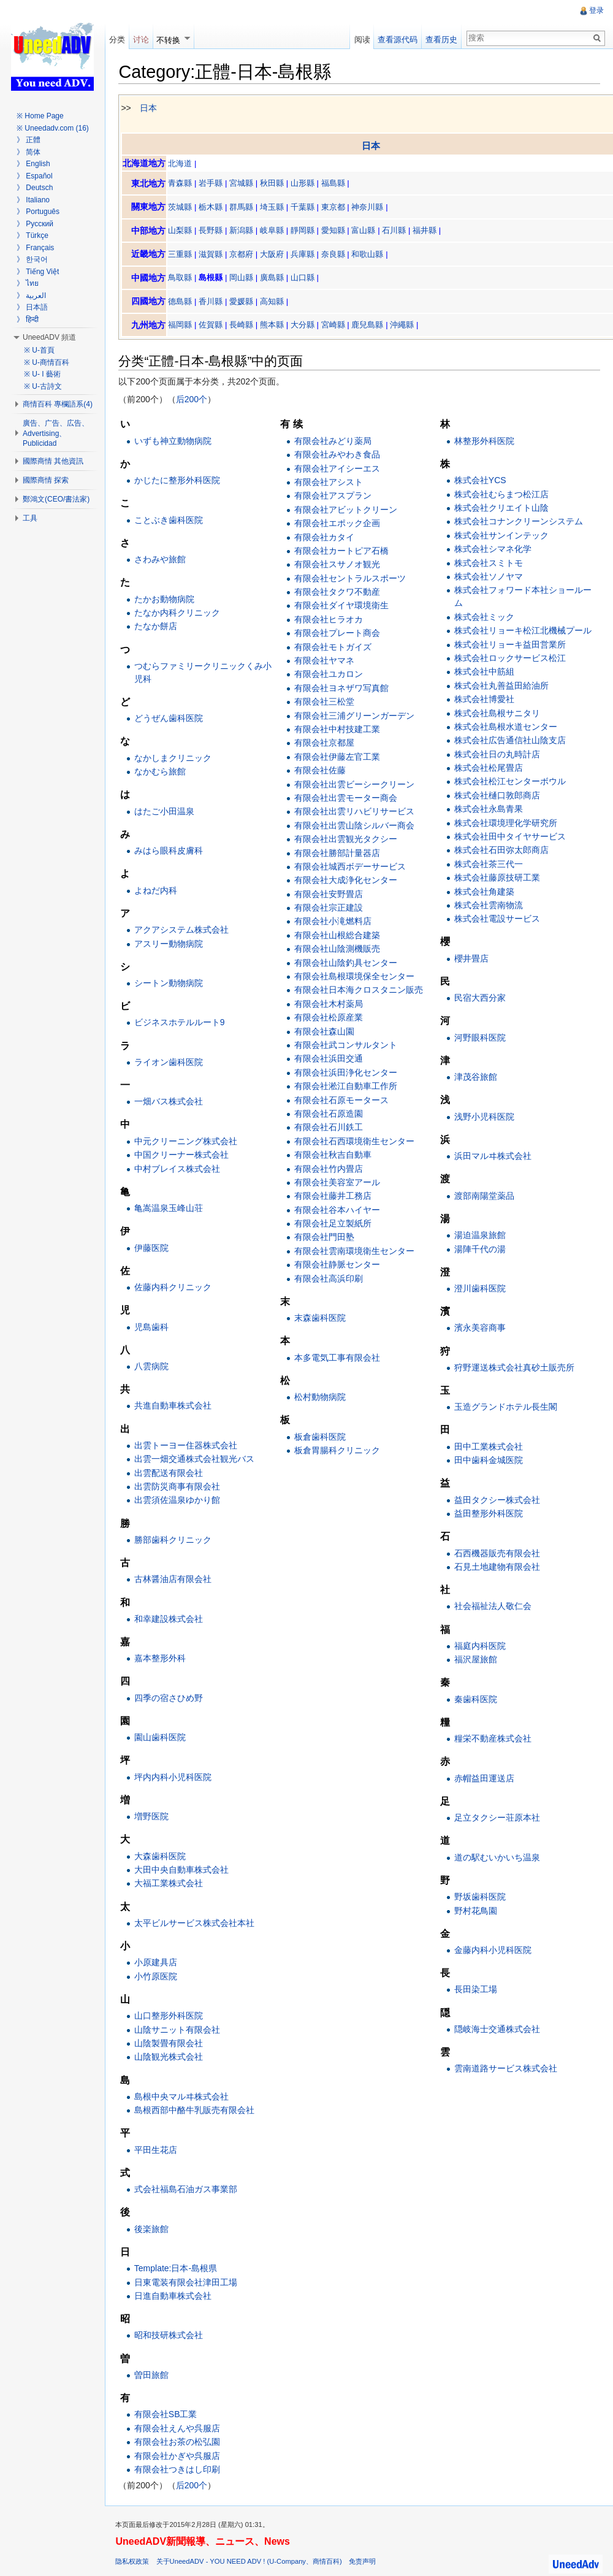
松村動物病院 (322, 1397)
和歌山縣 (372, 254)
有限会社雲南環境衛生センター (357, 1251)
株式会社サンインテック (502, 536)
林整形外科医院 (485, 441)
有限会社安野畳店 (331, 895)
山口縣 (307, 278)
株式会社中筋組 (485, 673)
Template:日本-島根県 (180, 2269)
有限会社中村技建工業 (340, 730)
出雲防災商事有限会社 (181, 1487)
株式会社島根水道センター (506, 727)
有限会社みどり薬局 (335, 441)
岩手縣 (215, 183)
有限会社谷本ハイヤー (340, 1210)
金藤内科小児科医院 (493, 1950)
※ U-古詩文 (43, 386)
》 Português (38, 211)
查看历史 (440, 39)
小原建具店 (160, 1963)
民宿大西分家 (480, 999)
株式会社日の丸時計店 (498, 755)
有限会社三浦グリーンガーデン (357, 716)
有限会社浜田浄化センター (348, 1073)
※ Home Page (40, 116)
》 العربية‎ (31, 295)
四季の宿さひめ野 (173, 1698)
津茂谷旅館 (476, 1078)
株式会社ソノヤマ (489, 577)
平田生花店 (160, 2150)
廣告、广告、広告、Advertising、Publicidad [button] (56, 433)
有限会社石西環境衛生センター (357, 1142)
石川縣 (399, 230)
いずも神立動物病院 (177, 441)
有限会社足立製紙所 (335, 1224)
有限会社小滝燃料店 (335, 922)
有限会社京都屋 (327, 744)
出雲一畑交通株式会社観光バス (199, 1460)
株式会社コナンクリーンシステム (519, 522)
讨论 (144, 39)
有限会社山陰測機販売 (340, 950)
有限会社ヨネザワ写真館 (344, 689)
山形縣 (307, 183)
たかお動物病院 (169, 600)
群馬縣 (246, 207)
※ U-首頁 (39, 350)
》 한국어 (32, 259)
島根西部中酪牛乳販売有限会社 (199, 2111)
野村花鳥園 (476, 1911)
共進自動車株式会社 (177, 1407)
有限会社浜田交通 (331, 1059)
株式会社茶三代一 (489, 864)
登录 (595, 10)
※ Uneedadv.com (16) (53, 128)
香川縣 (215, 302)
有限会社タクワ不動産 (340, 592)
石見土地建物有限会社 (498, 1567)
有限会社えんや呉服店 (181, 2429)
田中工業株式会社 (489, 1447)
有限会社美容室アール (340, 1183)
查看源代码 (396, 39)
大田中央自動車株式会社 (186, 1870)
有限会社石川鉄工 (331, 1128)
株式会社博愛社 (485, 700)
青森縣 (185, 183)
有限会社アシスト (331, 482)
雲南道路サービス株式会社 (506, 2069)
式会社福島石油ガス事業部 (190, 2190)
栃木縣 (215, 207)
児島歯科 (156, 1327)
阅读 (360, 39)
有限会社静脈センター (340, 1266)
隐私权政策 (137, 2565)
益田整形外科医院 (489, 1514)
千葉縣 (307, 207)
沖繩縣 (407, 326)
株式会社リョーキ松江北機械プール (523, 631)
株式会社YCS (481, 481)
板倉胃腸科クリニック (340, 1451)
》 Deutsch (35, 187)
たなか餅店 (160, 627)
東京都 (337, 207)
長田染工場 (476, 1990)
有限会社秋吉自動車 (335, 1155)
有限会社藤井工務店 (335, 1197)
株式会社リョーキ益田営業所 (510, 645)
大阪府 (277, 254)
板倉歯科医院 (322, 1437)
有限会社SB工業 (170, 2415)
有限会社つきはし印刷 (181, 2470)
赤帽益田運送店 (485, 1779)
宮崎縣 (337, 326)
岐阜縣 (277, 230)
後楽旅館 (156, 2229)
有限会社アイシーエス (340, 469)
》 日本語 (32, 307)
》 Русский (35, 224)
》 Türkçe (32, 235)
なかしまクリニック (177, 758)
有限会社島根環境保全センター (357, 977)
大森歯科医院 (164, 1857)
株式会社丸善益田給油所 (502, 686)
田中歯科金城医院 (489, 1461)
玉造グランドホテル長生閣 (506, 1408)
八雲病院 (156, 1367)
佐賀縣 (215, 326)
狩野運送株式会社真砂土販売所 (515, 1368)
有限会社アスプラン (335, 497)
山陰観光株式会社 (173, 2058)
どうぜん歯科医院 (173, 719)
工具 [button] (30, 518)
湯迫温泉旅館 (480, 1235)
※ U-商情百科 (46, 362)
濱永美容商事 (480, 1329)
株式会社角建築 (485, 892)
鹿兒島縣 (372, 326)
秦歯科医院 (476, 1700)
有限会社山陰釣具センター (348, 963)
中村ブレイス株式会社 (181, 1169)
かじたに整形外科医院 (181, 481)
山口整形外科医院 (173, 2017)
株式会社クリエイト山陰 (502, 508)
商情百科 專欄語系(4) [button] (58, 404)
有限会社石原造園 (331, 1114)
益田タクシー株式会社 (498, 1500)
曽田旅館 (156, 2375)
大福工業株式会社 (173, 1884)
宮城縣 (246, 183)
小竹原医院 (160, 1977)
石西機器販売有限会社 (498, 1554)
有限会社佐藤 (322, 771)
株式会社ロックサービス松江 (510, 658)
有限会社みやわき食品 (340, 455)
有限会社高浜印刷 (331, 1279)
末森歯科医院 (322, 1318)
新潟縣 (246, 230)
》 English (33, 163)
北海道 (185, 164)
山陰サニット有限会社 (181, 2030)
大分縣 (307, 326)
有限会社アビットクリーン (348, 510)
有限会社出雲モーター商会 (348, 798)
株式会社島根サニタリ (498, 714)
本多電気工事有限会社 (340, 1358)
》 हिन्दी (28, 319)
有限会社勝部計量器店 (340, 853)
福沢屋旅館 (476, 1660)
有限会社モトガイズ (335, 647)
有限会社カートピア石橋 (344, 551)
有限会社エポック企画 (340, 524)
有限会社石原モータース (344, 1101)
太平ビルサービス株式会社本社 (199, 1923)
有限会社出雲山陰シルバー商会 (357, 826)
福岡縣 (185, 326)
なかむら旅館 (164, 773)
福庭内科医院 (480, 1646)
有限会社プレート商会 (340, 634)
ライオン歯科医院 (173, 1063)
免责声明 (366, 2565)
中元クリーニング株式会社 (190, 1142)
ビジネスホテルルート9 (184, 1023)
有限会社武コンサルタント (348, 1045)
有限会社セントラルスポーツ (352, 579)
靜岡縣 (307, 230)
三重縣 (185, 254)
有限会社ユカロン (331, 675)
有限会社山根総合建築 (340, 936)
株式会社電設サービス (498, 920)
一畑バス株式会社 (173, 1102)
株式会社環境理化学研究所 (506, 823)
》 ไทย (28, 283)
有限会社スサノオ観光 (340, 565)
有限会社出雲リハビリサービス (357, 812)
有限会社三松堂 (327, 702)
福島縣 (337, 183)
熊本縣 (277, 326)
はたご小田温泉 (169, 812)
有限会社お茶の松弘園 (181, 2442)
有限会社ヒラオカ (331, 620)
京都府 (246, 254)
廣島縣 (277, 278)
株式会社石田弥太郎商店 (502, 851)
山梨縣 (185, 230)
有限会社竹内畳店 (331, 1169)
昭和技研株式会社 (173, 2336)
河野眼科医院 (480, 1038)
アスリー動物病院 (173, 944)
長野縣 (215, 230)
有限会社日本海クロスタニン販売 (361, 991)
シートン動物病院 (173, 983)
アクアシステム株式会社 (186, 930)
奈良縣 (337, 254)
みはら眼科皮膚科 (173, 851)
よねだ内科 (160, 891)
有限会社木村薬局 (331, 1004)
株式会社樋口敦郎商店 (498, 796)
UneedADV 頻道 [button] (49, 337)
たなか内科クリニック (181, 613)
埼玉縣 (277, 207)
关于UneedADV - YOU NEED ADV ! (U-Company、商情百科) (253, 2565)
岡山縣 (246, 278)
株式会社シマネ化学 (493, 549)
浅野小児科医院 (485, 1117)
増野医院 (156, 1817)
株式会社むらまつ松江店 (502, 495)
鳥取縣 (185, 278)
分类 (120, 39)
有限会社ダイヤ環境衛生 (344, 606)
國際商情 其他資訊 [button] (53, 461)
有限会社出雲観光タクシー (348, 839)
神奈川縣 (372, 207)
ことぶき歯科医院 (173, 521)
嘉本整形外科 (164, 1659)
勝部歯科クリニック (177, 1540)
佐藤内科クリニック (177, 1288)
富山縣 (368, 230)
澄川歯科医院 (480, 1289)
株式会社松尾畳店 (489, 768)
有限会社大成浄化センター (348, 881)
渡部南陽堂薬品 (485, 1196)
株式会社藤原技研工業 (498, 878)
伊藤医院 (156, 1248)
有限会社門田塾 (327, 1238)
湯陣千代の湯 (480, 1250)
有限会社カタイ (327, 538)
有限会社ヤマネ (327, 661)
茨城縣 (185, 207)
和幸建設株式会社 (173, 1619)
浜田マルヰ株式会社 (493, 1156)
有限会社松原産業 (331, 1018)
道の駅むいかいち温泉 (498, 1858)
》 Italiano (33, 200)
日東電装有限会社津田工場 (190, 2283)
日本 (152, 108)
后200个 (195, 400)
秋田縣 (277, 183)
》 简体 (28, 152)
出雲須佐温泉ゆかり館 (181, 1501)
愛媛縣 (246, 302)
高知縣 (277, 302)
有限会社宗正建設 (331, 908)
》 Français (35, 247)
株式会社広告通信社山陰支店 (510, 741)
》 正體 (28, 140)
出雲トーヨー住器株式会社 (190, 1446)
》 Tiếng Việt (38, 271)
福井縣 (429, 230)
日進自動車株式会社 (177, 2296)
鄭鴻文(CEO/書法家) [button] (56, 499)
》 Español (35, 176)
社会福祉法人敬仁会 (493, 1607)
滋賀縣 (215, 254)
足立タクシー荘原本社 (498, 1818)
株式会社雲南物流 (489, 906)
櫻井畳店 (472, 959)
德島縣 (185, 302)
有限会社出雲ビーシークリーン (357, 785)
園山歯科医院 (164, 1738)
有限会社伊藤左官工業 (340, 757)
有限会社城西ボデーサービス (352, 867)
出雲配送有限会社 (173, 1473)
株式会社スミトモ (489, 563)
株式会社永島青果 (489, 810)
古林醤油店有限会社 (177, 1580)
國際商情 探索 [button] (46, 480)
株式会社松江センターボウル (510, 782)
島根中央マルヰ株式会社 (186, 2097)
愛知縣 (337, 230)
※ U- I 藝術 (42, 374)
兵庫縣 (307, 254)
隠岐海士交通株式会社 (498, 2030)
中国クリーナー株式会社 (186, 1156)
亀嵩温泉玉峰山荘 (173, 1208)
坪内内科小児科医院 (177, 1778)
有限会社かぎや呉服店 (181, 2456)
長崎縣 (246, 326)
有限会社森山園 (327, 1032)
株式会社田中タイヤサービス (510, 837)
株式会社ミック (485, 617)
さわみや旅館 (164, 560)
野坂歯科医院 (480, 1897)
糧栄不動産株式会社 (493, 1740)
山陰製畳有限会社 (173, 2044)
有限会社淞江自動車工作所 (348, 1086)
